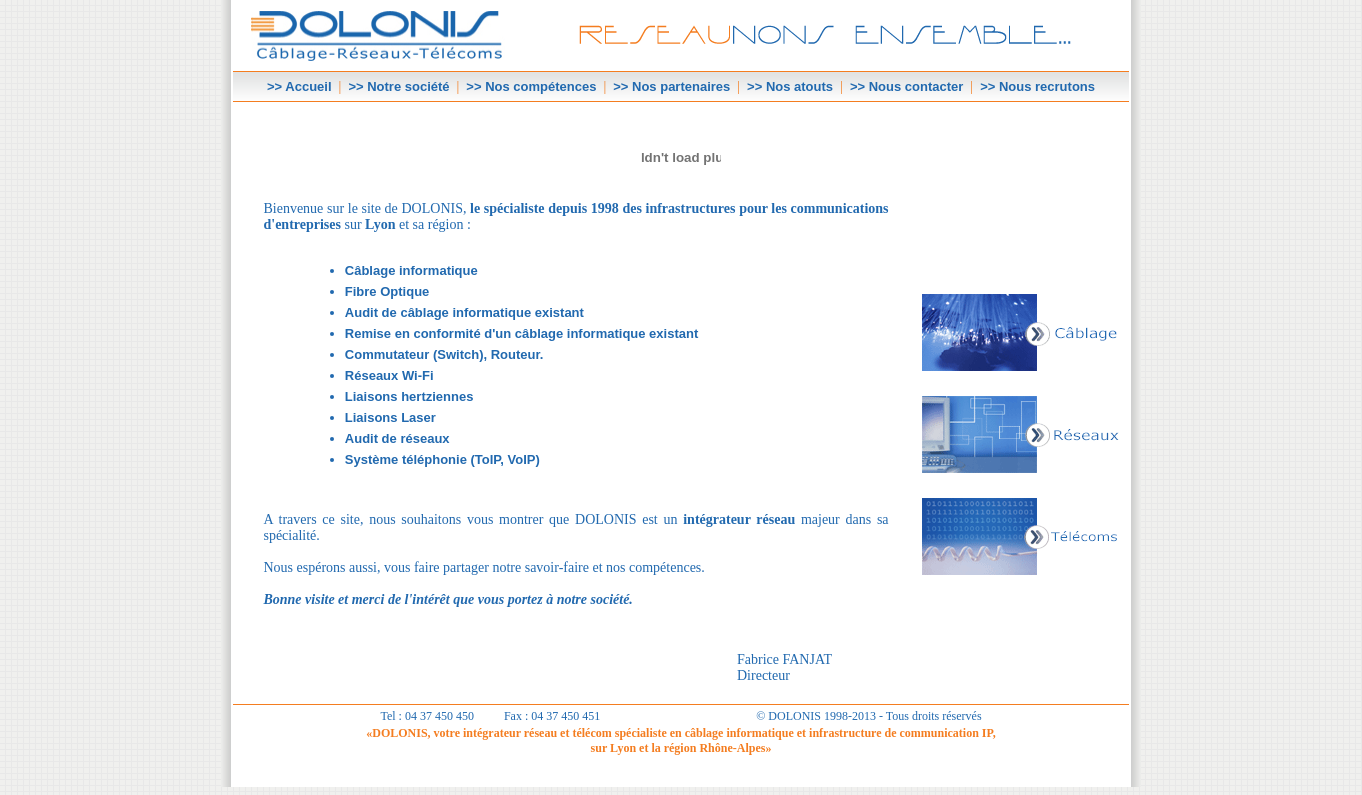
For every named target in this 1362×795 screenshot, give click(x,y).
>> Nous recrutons (1037, 86)
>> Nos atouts (790, 86)
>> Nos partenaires (671, 86)
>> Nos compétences (531, 86)
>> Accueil (299, 86)
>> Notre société (398, 86)
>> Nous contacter (906, 86)
